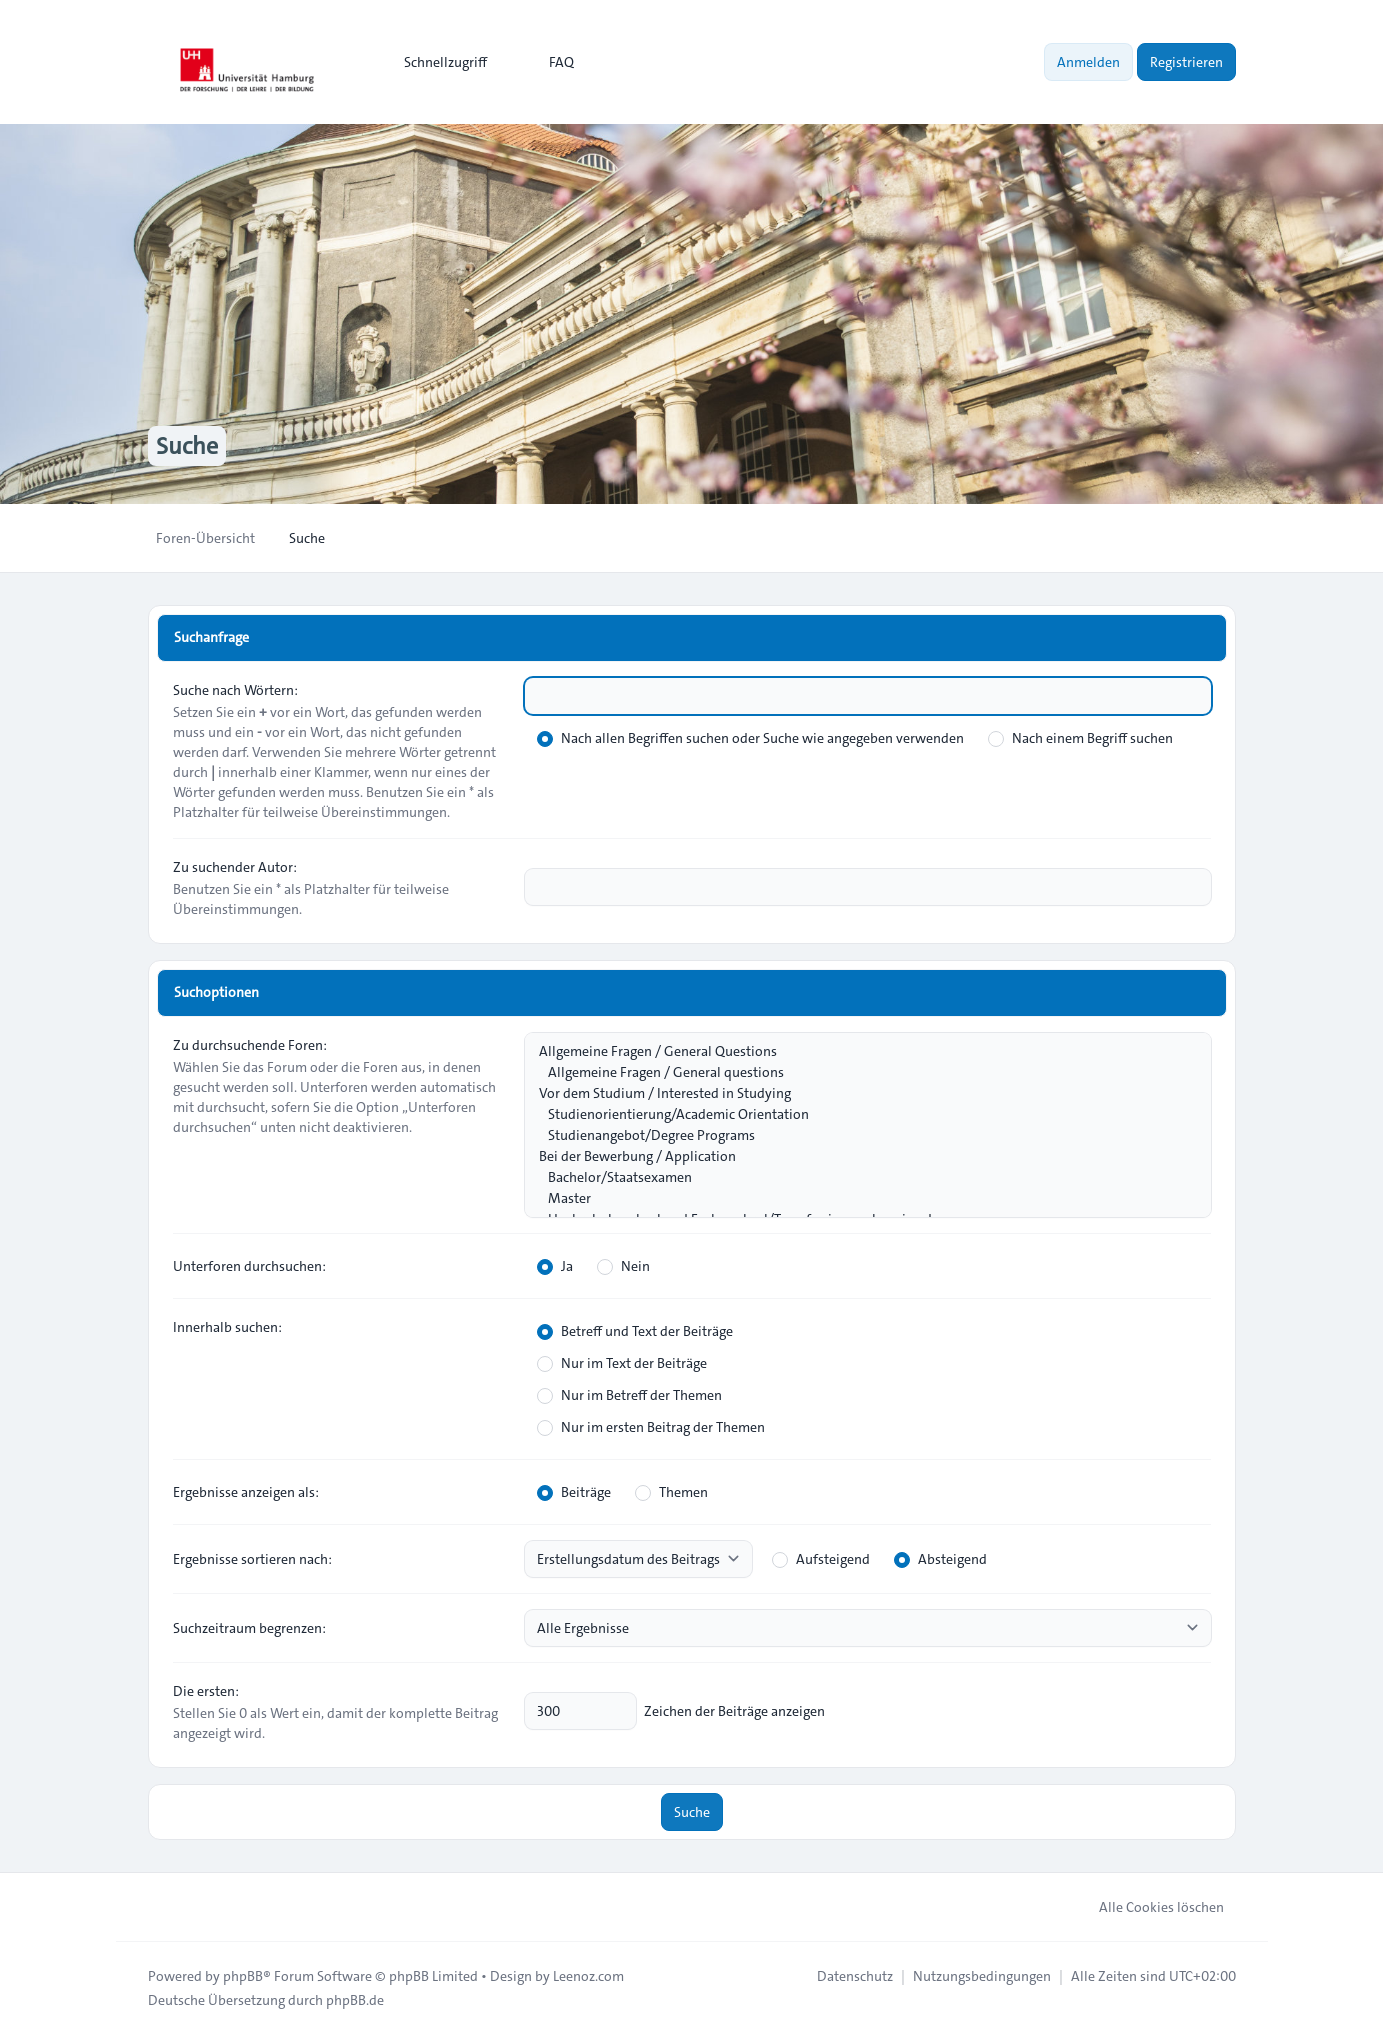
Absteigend (940, 1559)
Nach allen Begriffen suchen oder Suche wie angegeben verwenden (750, 738)
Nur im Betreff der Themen (629, 1395)
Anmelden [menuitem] (1088, 62)
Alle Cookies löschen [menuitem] (1148, 1907)
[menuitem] (436, 62)
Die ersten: (206, 1691)
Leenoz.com (588, 1976)
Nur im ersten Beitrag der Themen (651, 1427)
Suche (692, 1812)
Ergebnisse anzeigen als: (246, 1492)
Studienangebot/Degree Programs (857, 1135)
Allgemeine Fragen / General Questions (857, 1051)
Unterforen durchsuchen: (249, 1266)
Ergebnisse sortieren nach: (252, 1559)
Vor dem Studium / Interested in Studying (857, 1093)
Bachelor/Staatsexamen (857, 1177)
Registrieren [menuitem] (1186, 62)
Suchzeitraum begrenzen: (249, 1628)
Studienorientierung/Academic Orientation (857, 1114)
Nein (623, 1266)
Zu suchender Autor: (235, 867)
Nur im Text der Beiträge (622, 1363)
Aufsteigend (821, 1559)
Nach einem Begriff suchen (1080, 738)
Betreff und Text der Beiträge (635, 1331)
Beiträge (574, 1492)
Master (857, 1198)
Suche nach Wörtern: (235, 690)
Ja (555, 1266)
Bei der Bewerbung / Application (857, 1156)
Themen (671, 1492)
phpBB (243, 1976)
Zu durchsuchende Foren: (250, 1045)
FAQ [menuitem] (548, 62)
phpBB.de (355, 2000)
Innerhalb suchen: (227, 1327)
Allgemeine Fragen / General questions (857, 1072)
